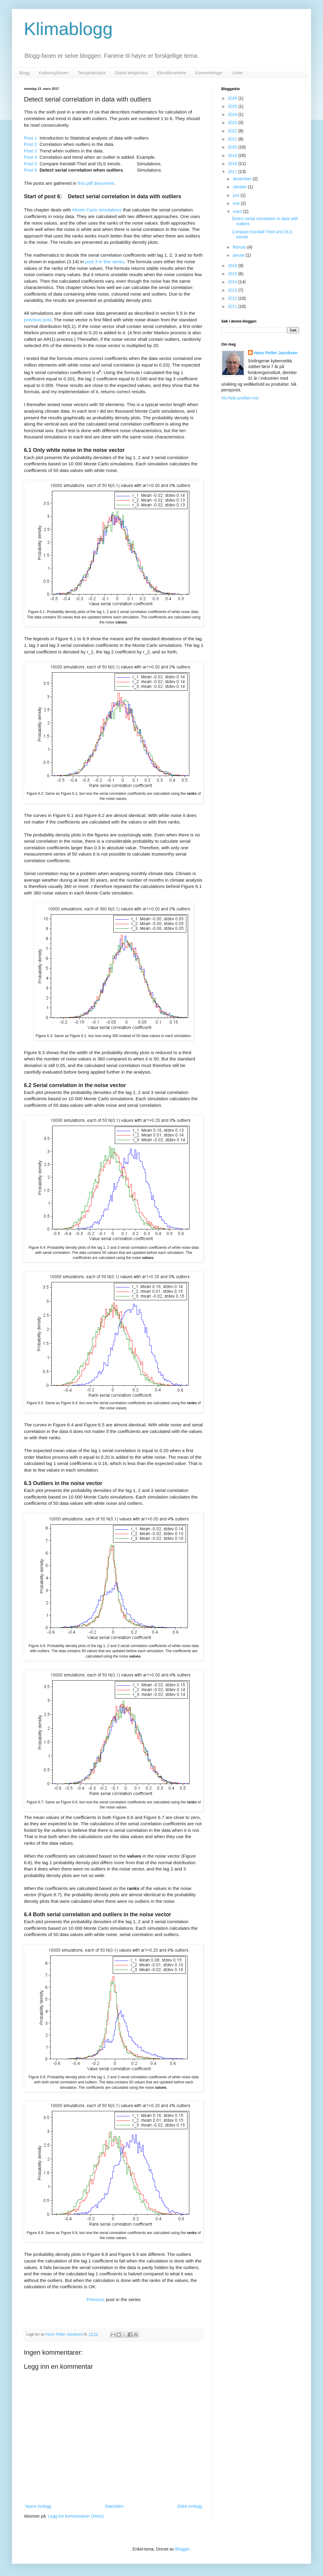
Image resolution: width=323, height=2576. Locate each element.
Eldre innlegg (189, 2506)
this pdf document (96, 183)
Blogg (24, 72)
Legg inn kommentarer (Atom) (75, 2516)
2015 (233, 273)
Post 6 (30, 169)
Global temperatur (131, 72)
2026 (233, 98)
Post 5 (30, 163)
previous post (37, 319)
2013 (233, 290)
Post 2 (30, 144)
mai (236, 203)
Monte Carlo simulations (96, 209)
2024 (233, 114)
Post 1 (30, 137)
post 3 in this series (104, 261)
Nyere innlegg (38, 2506)
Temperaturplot (91, 72)
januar (239, 255)
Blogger (182, 2549)
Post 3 (30, 150)
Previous (96, 2299)
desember (242, 178)
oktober (240, 186)
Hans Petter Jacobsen (276, 352)
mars (238, 211)
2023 (233, 122)
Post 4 (30, 157)
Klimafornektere (171, 72)
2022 (233, 130)
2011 (233, 306)
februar (240, 247)
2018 (233, 163)
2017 (233, 171)
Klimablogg (68, 29)
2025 (233, 106)
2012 (233, 298)
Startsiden (114, 2506)
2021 (233, 139)
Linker (237, 72)
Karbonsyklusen (54, 72)
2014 (233, 281)
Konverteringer (209, 72)
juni (236, 195)
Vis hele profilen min (240, 398)
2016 (233, 265)
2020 (233, 147)
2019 (233, 155)
